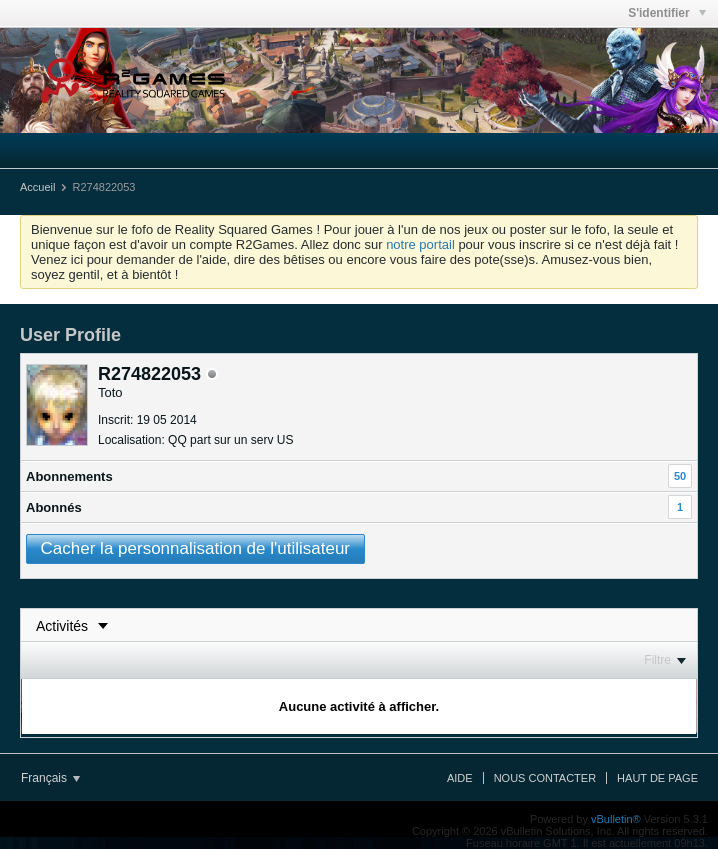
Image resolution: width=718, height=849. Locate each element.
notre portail (420, 244)
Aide (460, 778)
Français (50, 778)
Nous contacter (545, 778)
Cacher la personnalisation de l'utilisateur (195, 548)
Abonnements (69, 476)
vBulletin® (616, 819)
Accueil (37, 187)
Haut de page (657, 778)
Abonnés (54, 507)
